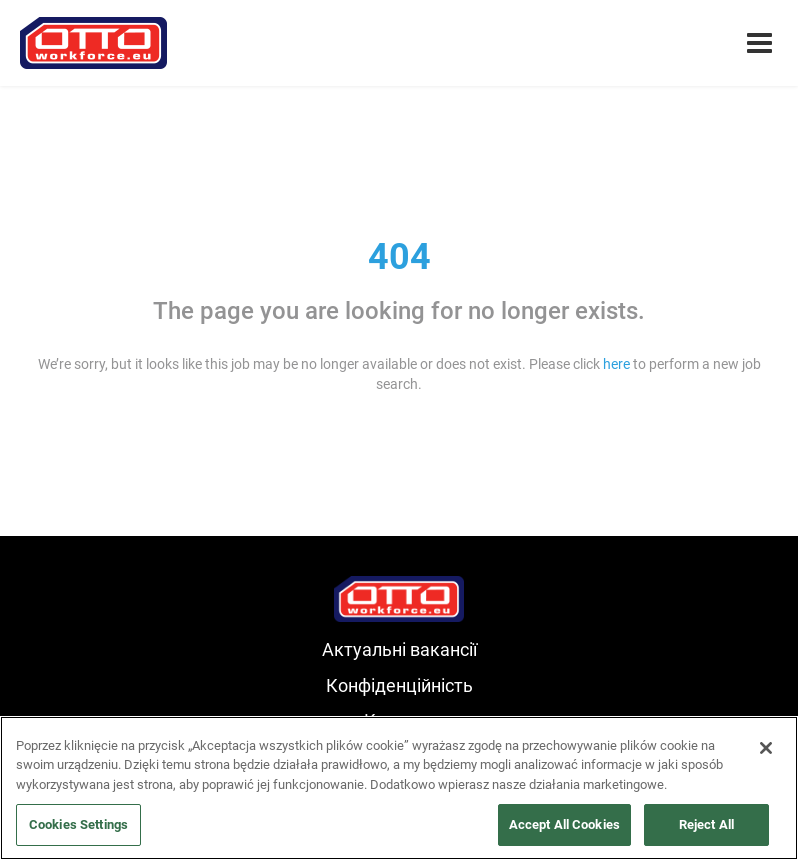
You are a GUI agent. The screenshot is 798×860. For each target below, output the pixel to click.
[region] (399, 788)
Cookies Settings (78, 824)
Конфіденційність (399, 685)
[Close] (766, 748)
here (616, 364)
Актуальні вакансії (399, 649)
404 (399, 257)
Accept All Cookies (564, 824)
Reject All (706, 824)
